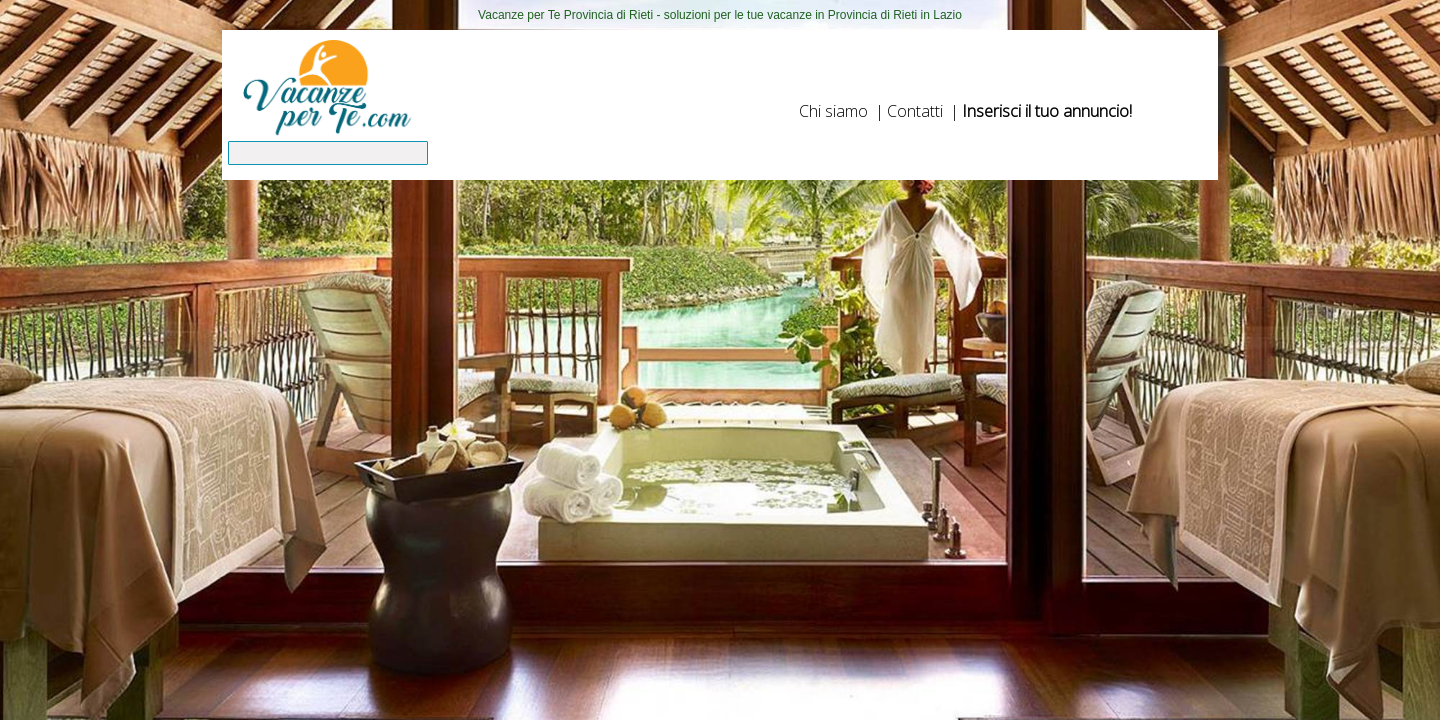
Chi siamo (833, 111)
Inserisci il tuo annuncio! (1047, 111)
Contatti (915, 111)
